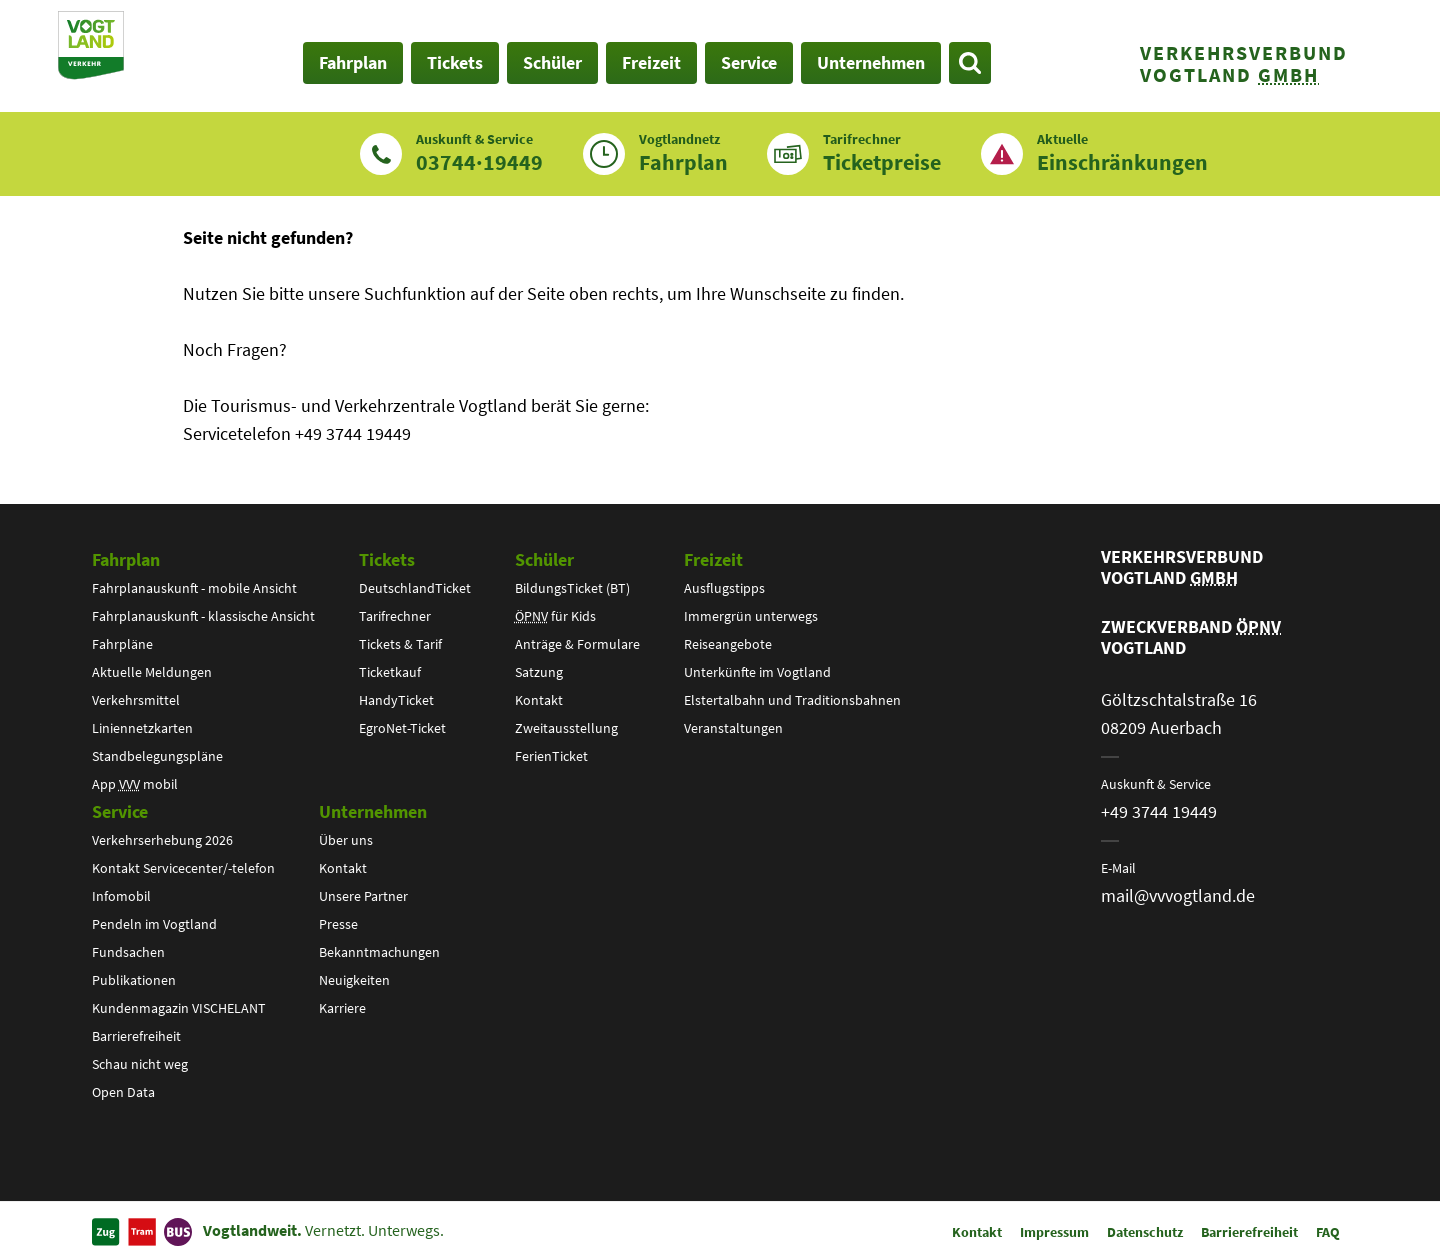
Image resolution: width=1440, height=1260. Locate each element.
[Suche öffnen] (970, 63)
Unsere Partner (363, 896)
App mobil (135, 784)
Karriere (342, 1008)
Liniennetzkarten (142, 728)
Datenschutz (1145, 1232)
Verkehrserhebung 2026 (162, 840)
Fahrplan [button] (353, 62)
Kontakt (539, 700)
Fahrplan (126, 559)
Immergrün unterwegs (751, 616)
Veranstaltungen (733, 728)
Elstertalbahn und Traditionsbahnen (792, 700)
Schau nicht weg (140, 1064)
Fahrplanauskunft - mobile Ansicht (194, 588)
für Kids (555, 616)
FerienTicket (551, 756)
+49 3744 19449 (1159, 811)
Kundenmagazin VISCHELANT (179, 1008)
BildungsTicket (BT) (572, 588)
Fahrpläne (122, 644)
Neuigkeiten (354, 980)
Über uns (346, 840)
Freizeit (713, 559)
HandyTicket (396, 700)
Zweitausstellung (566, 728)
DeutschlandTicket (415, 588)
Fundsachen (128, 952)
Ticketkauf (390, 672)
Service (120, 811)
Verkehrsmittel (136, 700)
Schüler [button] (552, 62)
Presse (338, 924)
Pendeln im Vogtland (154, 924)
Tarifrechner (395, 616)
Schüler (544, 559)
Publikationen (134, 980)
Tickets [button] (455, 62)
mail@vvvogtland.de (1178, 895)
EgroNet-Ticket (402, 728)
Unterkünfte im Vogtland (757, 672)
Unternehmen (373, 811)
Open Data (123, 1092)
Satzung (539, 672)
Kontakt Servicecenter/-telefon (183, 868)
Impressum (1054, 1232)
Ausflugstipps (724, 588)
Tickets (387, 559)
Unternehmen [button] (871, 62)
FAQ (1328, 1232)
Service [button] (749, 62)
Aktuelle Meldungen (152, 672)
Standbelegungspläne (157, 756)
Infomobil (121, 896)
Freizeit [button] (651, 62)
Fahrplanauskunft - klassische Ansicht (203, 616)
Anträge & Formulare (577, 644)
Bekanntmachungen (379, 952)
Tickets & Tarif (400, 644)
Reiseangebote (728, 644)
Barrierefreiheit (136, 1036)
